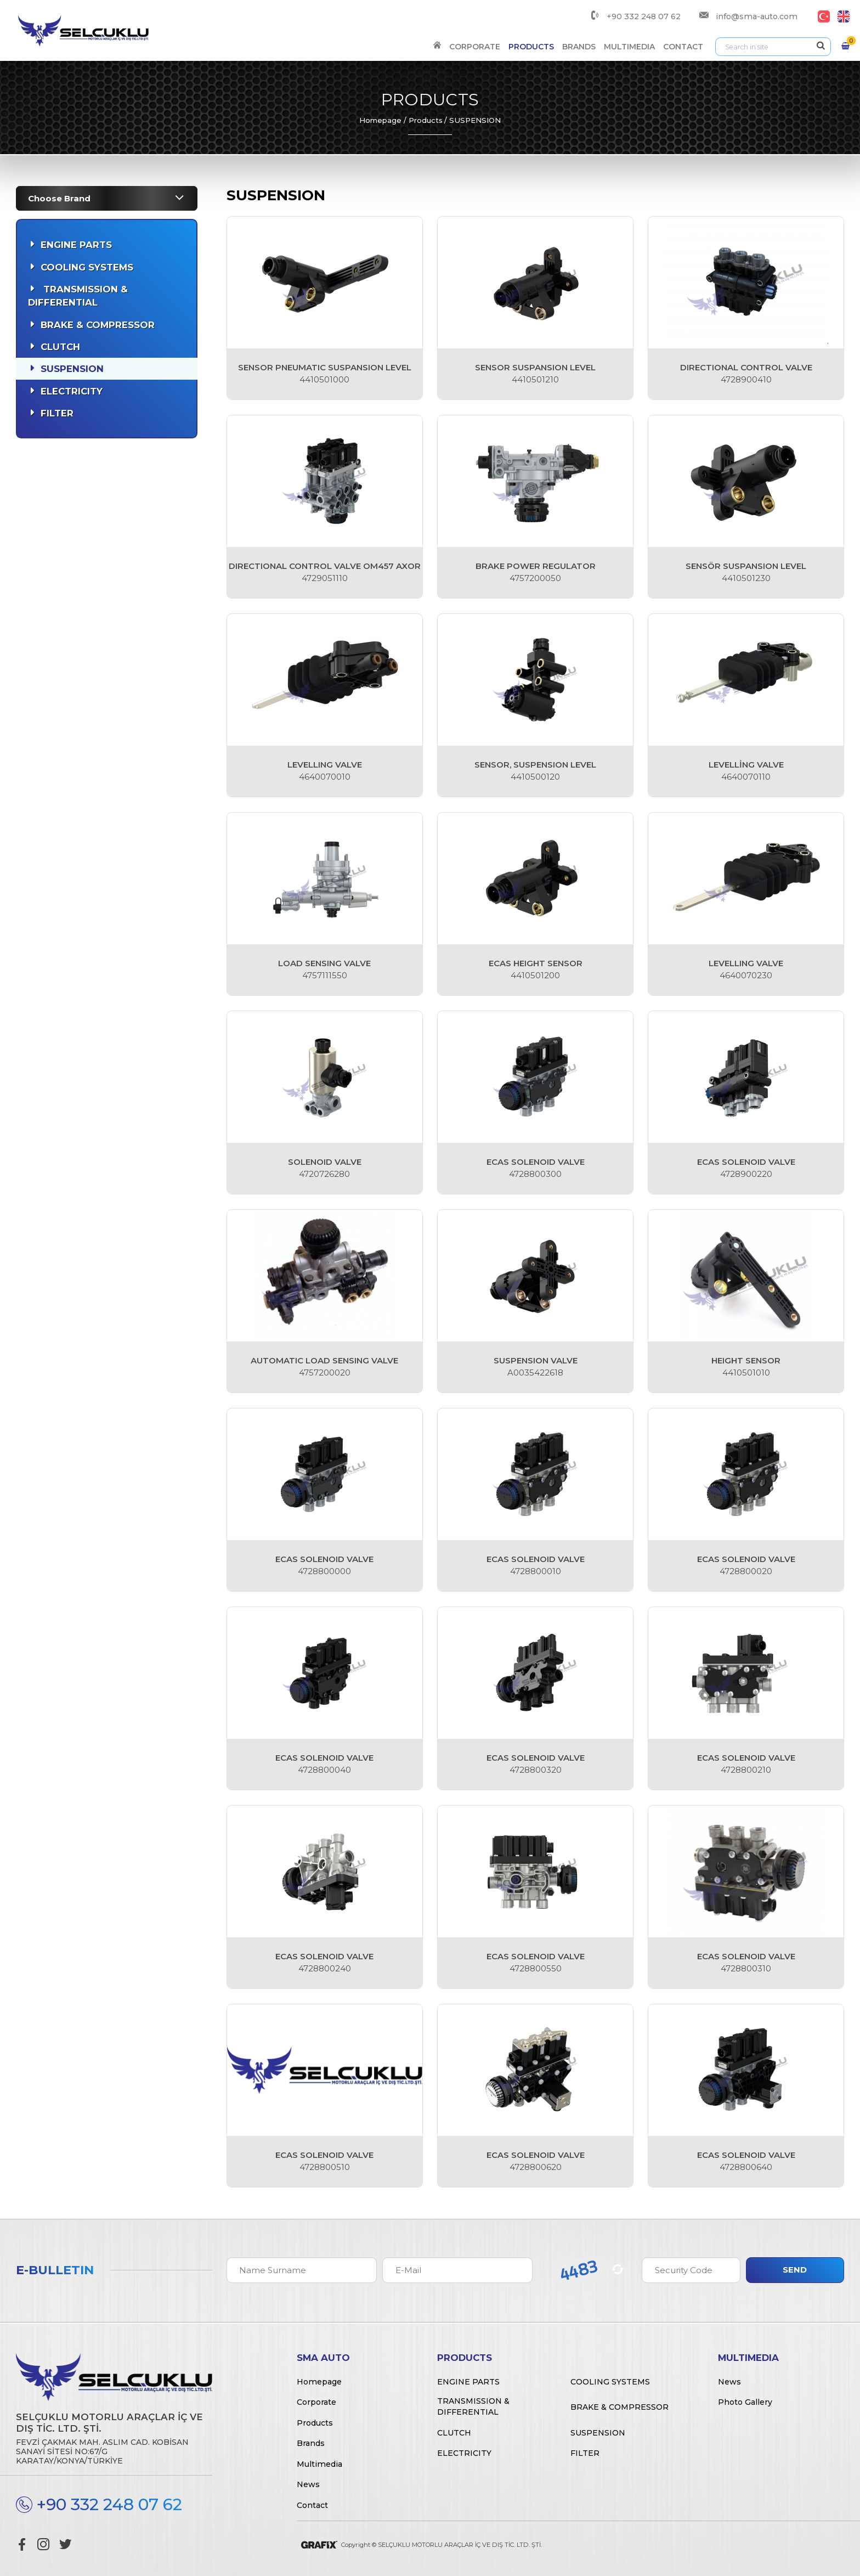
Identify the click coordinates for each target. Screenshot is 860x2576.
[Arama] (773, 46)
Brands (579, 47)
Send (795, 2269)
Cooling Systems (87, 267)
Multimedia (629, 47)
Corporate (474, 47)
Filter (57, 413)
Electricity (72, 391)
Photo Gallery (745, 2402)
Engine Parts (76, 244)
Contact (683, 47)
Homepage (380, 120)
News (308, 2484)
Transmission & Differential (78, 296)
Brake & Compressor (98, 324)
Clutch (60, 346)
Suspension (72, 368)
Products (531, 47)
